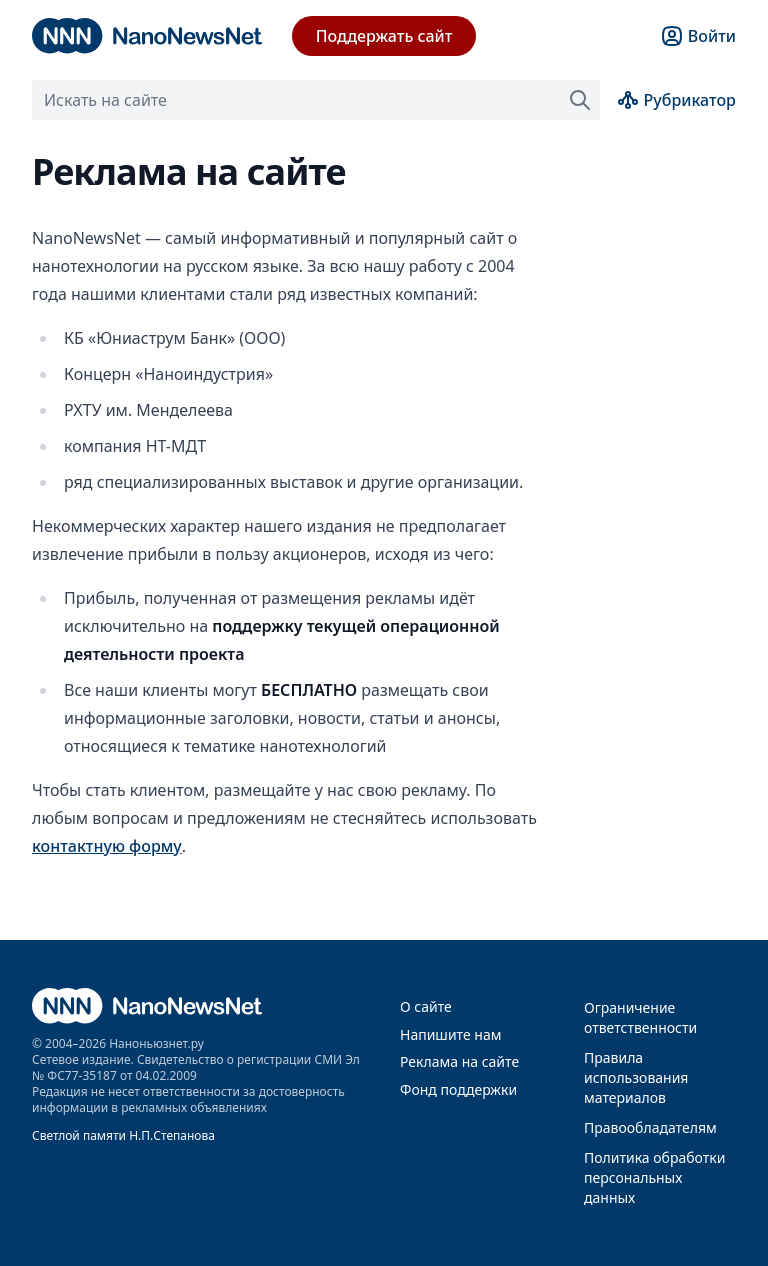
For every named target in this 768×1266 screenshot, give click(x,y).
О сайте (426, 1006)
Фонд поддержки (458, 1089)
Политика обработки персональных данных (654, 1177)
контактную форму (107, 846)
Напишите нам (450, 1034)
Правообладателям (650, 1127)
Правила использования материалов (636, 1077)
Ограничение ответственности (640, 1017)
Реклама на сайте (459, 1061)
